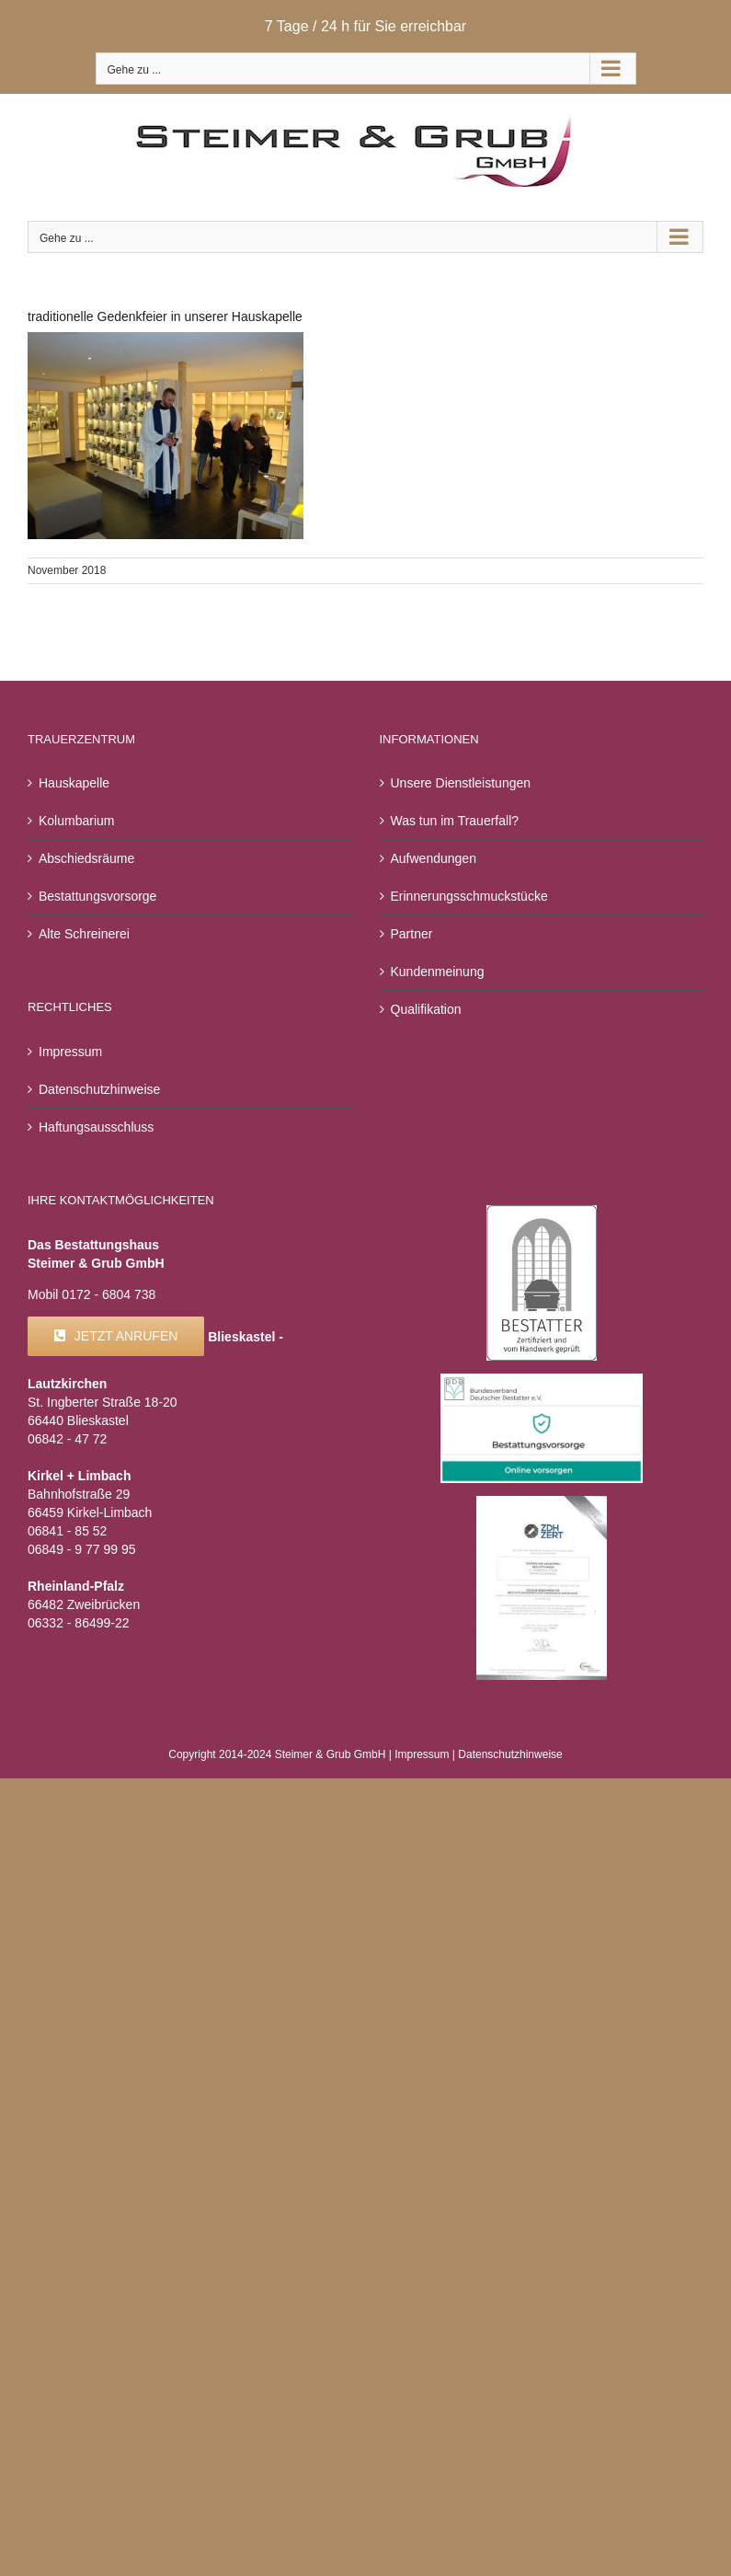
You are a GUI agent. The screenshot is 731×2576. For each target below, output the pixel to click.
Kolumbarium (76, 820)
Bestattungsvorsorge (97, 896)
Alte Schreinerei (84, 933)
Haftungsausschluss (96, 1127)
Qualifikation (426, 1009)
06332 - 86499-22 (79, 1623)
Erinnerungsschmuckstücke (469, 896)
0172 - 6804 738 (108, 1294)
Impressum (70, 1051)
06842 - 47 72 (67, 1439)
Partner (412, 933)
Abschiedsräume (86, 858)
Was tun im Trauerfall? (455, 820)
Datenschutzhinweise (99, 1089)
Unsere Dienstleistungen (461, 783)
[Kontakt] (116, 1336)
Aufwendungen (433, 858)
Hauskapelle (74, 783)
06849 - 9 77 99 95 (82, 1549)
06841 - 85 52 (67, 1531)
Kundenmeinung (438, 971)
